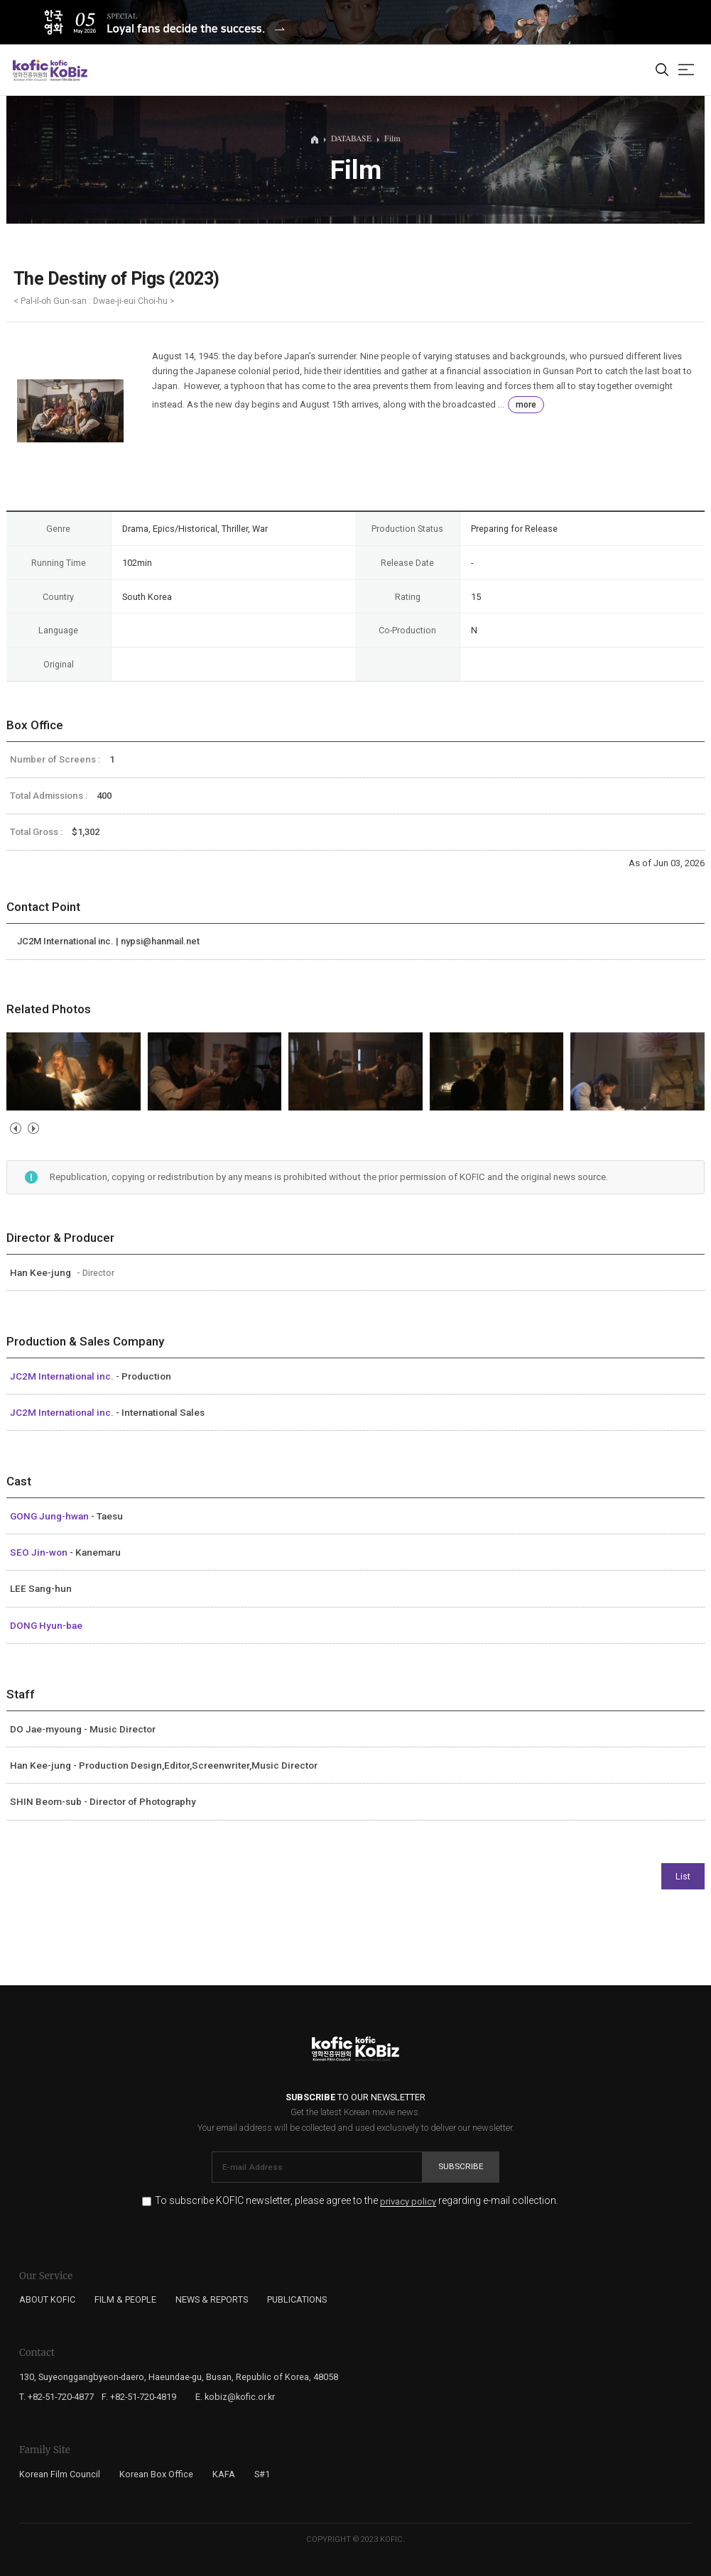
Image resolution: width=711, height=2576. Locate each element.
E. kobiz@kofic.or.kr (235, 2396)
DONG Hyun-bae (46, 1625)
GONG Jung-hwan (50, 1516)
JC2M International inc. (63, 1376)
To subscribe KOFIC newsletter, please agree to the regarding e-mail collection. (356, 2200)
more (526, 405)
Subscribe (461, 2166)
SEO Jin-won (40, 1552)
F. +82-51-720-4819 (139, 2396)
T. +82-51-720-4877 (56, 2396)
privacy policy (408, 2202)
